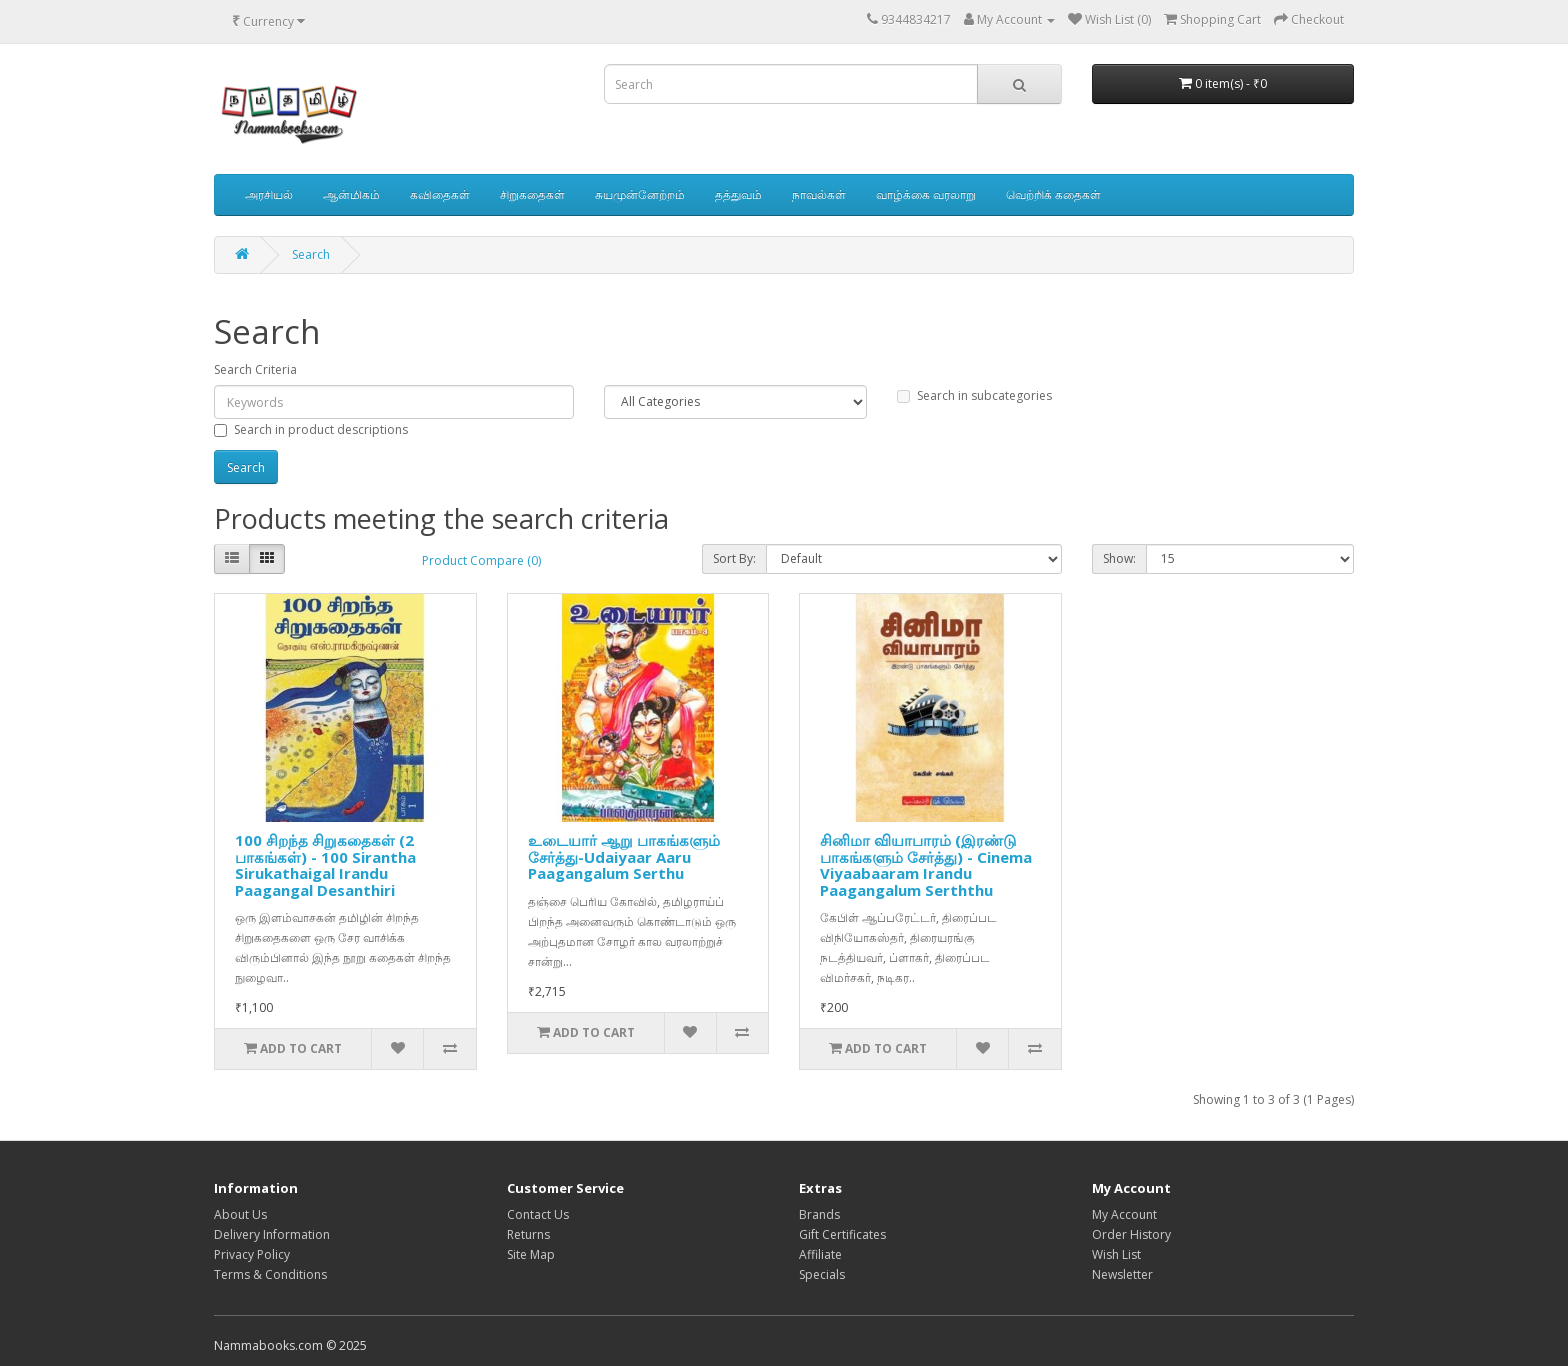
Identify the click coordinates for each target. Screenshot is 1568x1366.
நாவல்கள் (819, 194)
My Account (1124, 1214)
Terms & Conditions (270, 1274)
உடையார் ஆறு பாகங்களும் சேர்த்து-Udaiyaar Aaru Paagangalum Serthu (624, 856)
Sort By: (734, 558)
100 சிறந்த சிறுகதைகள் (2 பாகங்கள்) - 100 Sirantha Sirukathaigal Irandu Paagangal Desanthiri (325, 865)
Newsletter (1122, 1274)
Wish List (1116, 1254)
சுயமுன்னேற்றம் (640, 194)
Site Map (531, 1254)
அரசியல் (269, 194)
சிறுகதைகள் (532, 194)
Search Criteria (255, 369)
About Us (240, 1214)
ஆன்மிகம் (351, 194)
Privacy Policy (252, 1254)
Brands (819, 1214)
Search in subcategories (974, 395)
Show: (1119, 558)
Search (311, 254)
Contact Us (538, 1214)
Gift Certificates (842, 1234)
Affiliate (820, 1254)
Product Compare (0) (481, 560)
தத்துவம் (738, 194)
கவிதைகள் (440, 194)
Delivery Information (272, 1234)
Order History (1131, 1234)
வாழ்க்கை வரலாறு (926, 194)
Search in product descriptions (311, 429)
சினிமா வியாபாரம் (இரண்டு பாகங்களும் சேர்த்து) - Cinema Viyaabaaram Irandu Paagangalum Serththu (926, 865)
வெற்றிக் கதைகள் (1053, 194)
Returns (528, 1234)
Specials (822, 1274)
